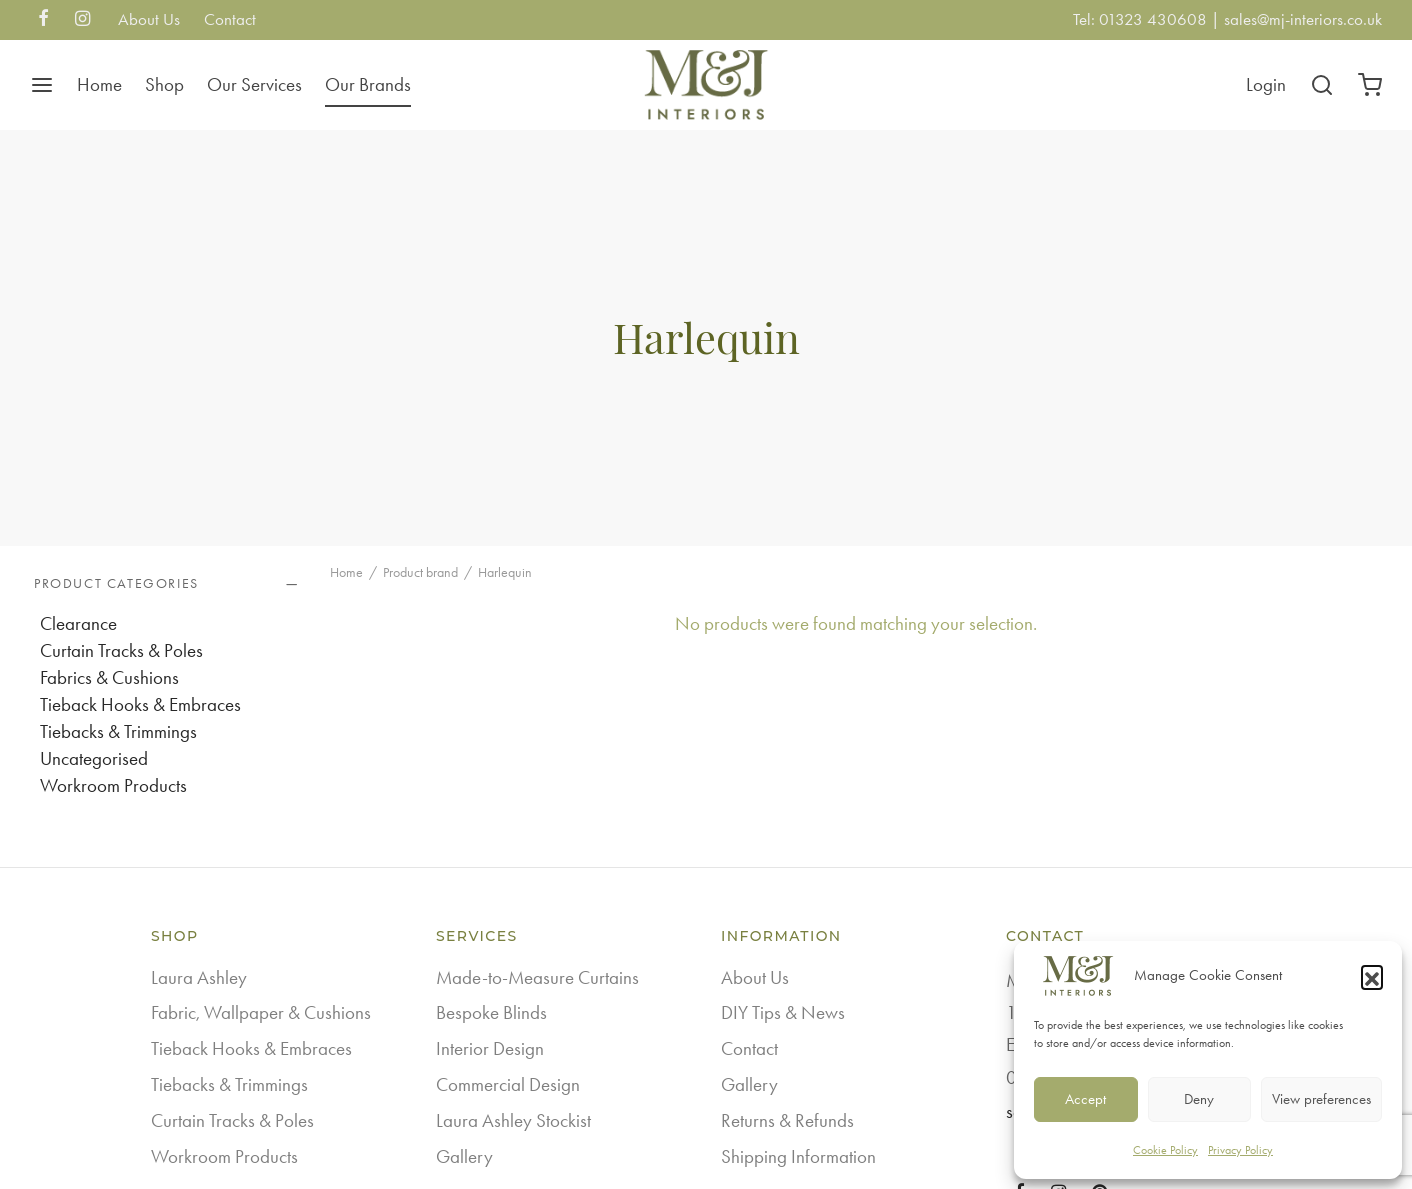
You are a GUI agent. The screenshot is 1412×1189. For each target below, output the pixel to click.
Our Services (254, 84)
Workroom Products (113, 785)
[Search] (1322, 85)
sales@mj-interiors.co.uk (1303, 19)
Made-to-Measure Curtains (537, 977)
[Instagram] (82, 20)
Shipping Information (798, 1156)
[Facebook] (43, 20)
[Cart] (1370, 85)
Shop (164, 84)
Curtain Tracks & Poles (121, 650)
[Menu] (42, 85)
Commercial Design (508, 1084)
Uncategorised (94, 758)
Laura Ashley (199, 977)
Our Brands (368, 84)
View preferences (1321, 1099)
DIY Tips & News (783, 1012)
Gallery (464, 1156)
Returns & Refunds (787, 1120)
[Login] (1266, 85)
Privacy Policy (1240, 1150)
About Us (149, 19)
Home (99, 84)
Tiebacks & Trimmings (118, 731)
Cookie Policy (1165, 1150)
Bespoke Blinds (491, 1012)
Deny (1199, 1099)
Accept (1085, 1099)
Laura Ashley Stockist (513, 1120)
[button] (1372, 976)
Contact (230, 19)
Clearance (78, 623)
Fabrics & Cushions (109, 677)
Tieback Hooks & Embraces (140, 704)
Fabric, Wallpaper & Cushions (261, 1012)
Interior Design (490, 1048)
